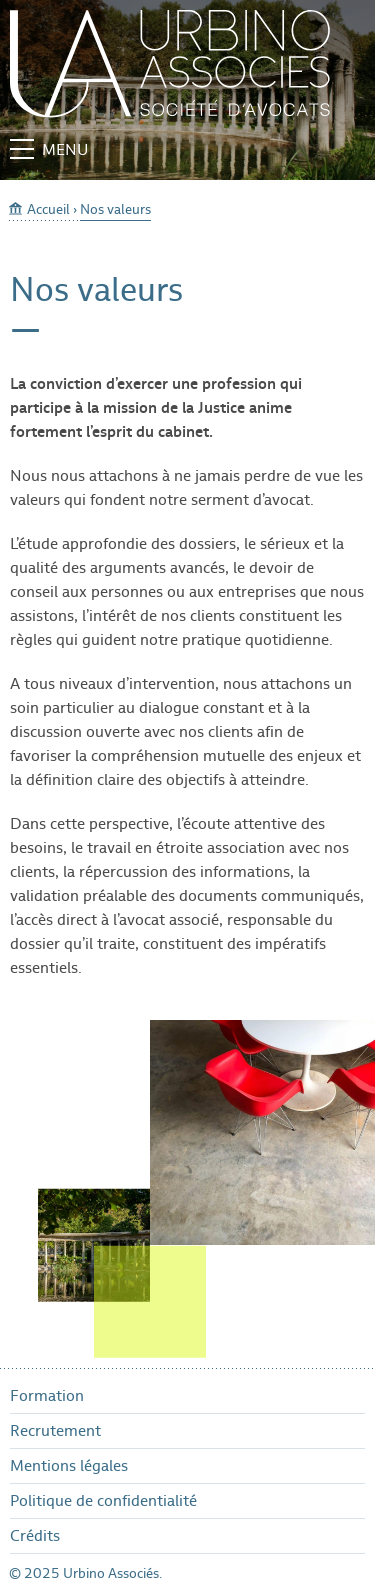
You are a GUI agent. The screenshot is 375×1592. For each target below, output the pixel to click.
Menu (49, 149)
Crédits (35, 1535)
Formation (47, 1395)
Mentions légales (69, 1465)
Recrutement (55, 1430)
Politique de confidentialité (103, 1500)
